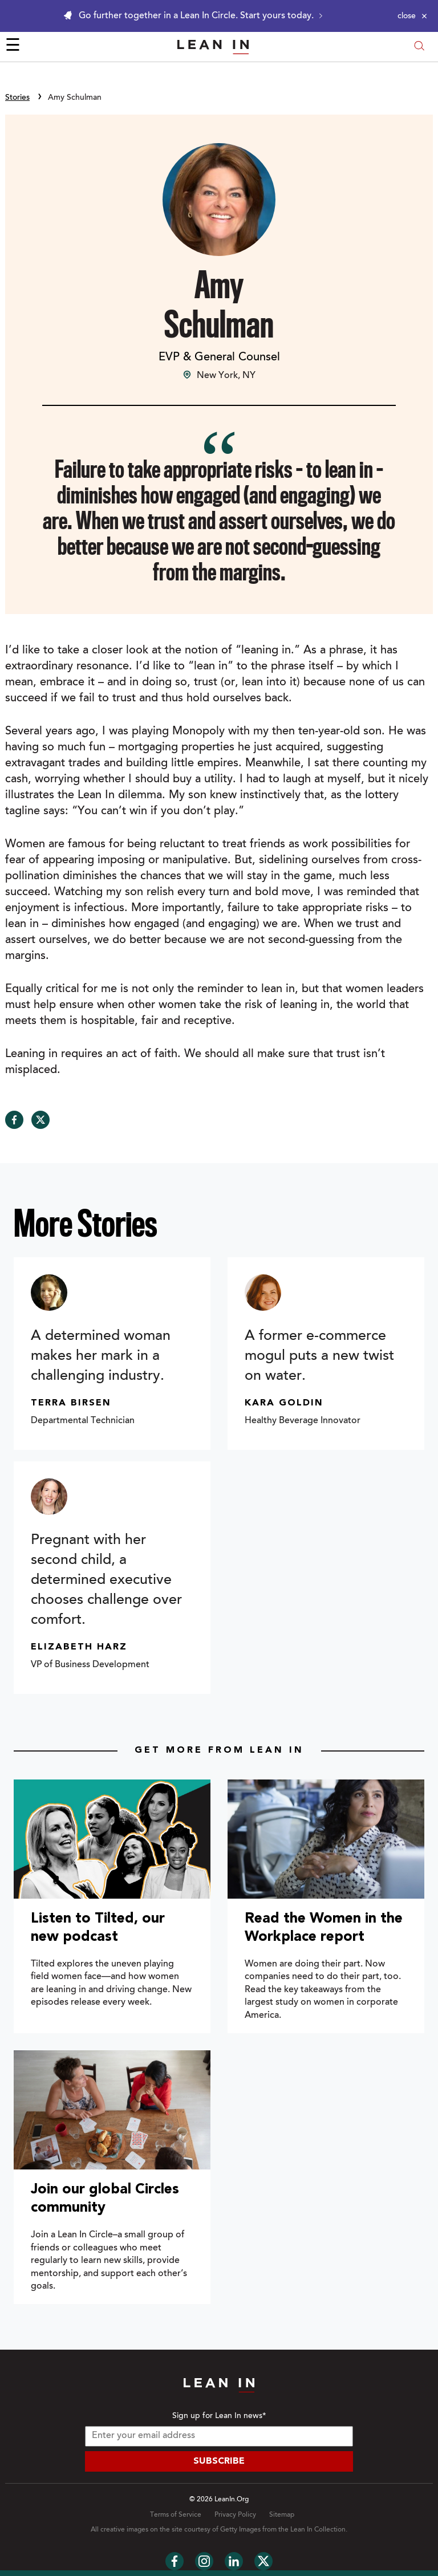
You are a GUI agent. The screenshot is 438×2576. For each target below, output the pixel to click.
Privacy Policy (235, 2515)
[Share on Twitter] (40, 1120)
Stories (17, 98)
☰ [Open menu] (13, 46)
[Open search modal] (419, 47)
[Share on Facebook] (14, 1120)
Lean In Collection (318, 2529)
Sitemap (281, 2515)
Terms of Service (175, 2515)
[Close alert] (412, 16)
